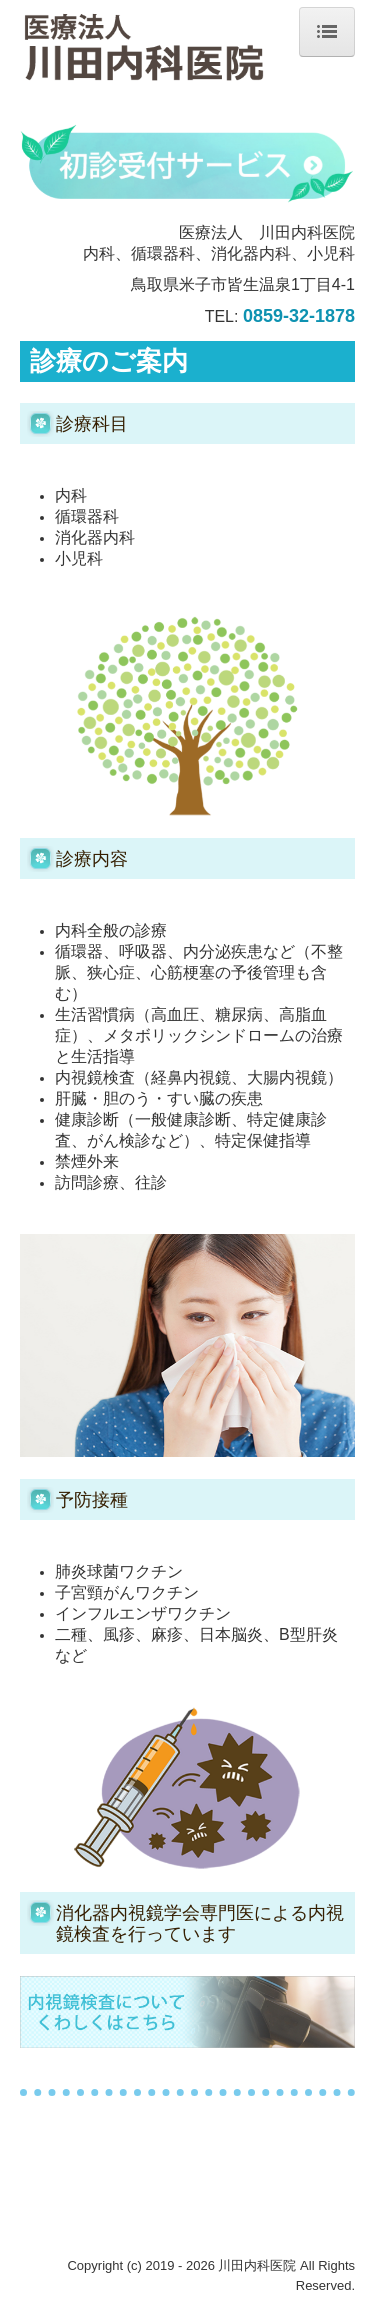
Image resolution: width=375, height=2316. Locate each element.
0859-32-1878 (299, 316)
